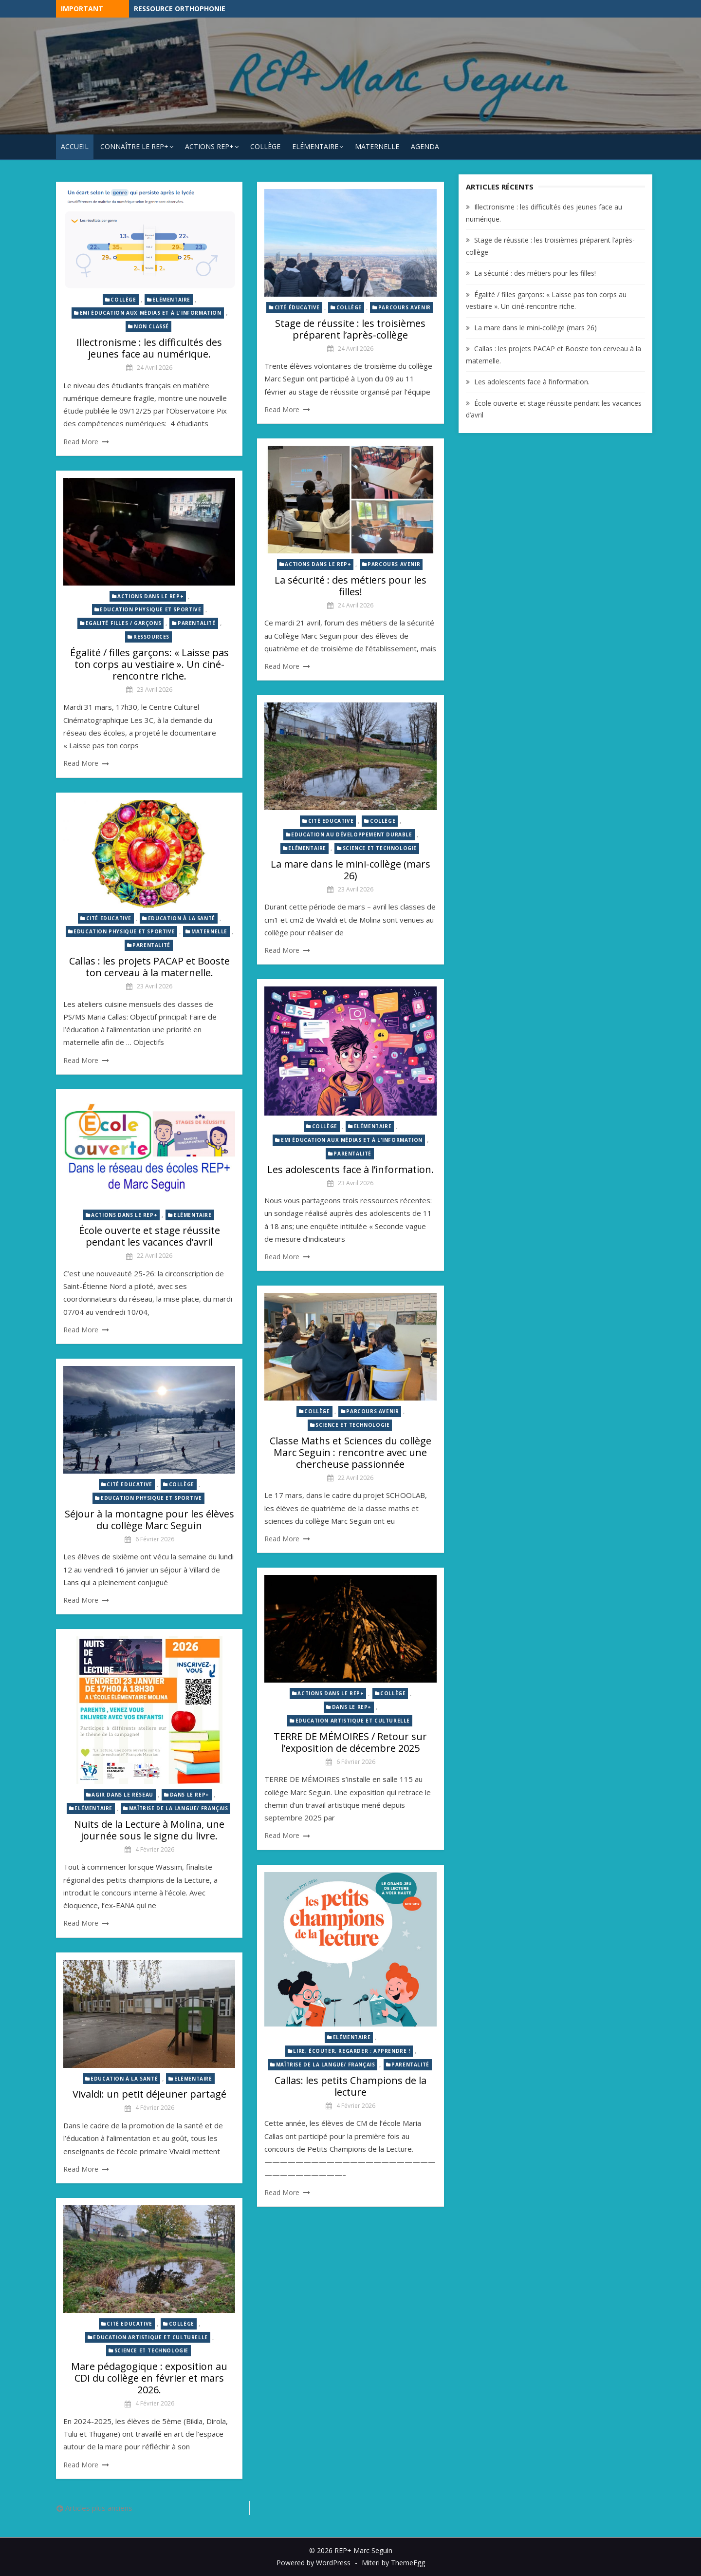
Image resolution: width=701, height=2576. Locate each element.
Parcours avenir (404, 307)
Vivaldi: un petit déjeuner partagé (149, 2094)
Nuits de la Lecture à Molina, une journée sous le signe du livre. (149, 1830)
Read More (80, 441)
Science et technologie (380, 848)
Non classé (151, 326)
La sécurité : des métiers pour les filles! (350, 585)
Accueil (75, 146)
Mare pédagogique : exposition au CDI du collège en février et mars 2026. (149, 2378)
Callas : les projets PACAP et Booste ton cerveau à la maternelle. (149, 966)
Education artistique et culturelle (352, 1720)
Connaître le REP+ (134, 146)
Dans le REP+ (351, 1707)
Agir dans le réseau (122, 1794)
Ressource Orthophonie (179, 8)
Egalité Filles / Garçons (123, 623)
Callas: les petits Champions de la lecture (350, 2086)
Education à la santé (181, 918)
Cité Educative (330, 820)
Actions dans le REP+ (318, 564)
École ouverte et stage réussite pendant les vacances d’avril (149, 1236)
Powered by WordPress (313, 2562)
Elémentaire (315, 146)
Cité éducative (297, 307)
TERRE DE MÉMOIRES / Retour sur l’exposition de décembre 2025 (350, 1742)
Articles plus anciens (98, 2508)
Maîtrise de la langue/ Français (178, 1808)
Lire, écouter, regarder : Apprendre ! (351, 2050)
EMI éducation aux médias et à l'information (150, 312)
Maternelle (377, 146)
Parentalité (197, 623)
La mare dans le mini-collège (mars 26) (350, 869)
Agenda (425, 146)
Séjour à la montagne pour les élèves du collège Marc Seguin (149, 1519)
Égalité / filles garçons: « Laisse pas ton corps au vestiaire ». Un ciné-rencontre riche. (149, 664)
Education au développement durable (351, 834)
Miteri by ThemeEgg (393, 2562)
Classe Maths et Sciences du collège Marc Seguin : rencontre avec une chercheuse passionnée (350, 1452)
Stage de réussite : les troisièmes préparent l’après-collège (350, 329)
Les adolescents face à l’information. (350, 1169)
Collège (265, 146)
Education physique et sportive (150, 609)
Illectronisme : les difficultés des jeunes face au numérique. (149, 348)
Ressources (151, 636)
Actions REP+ (209, 146)
